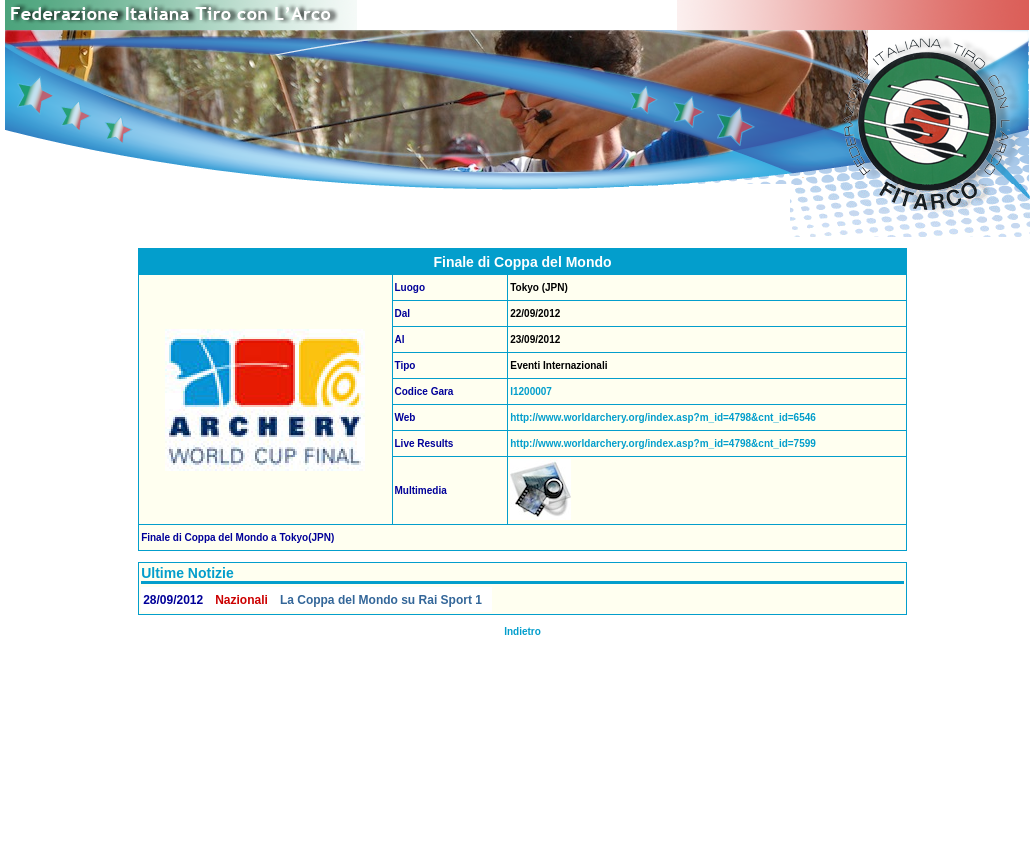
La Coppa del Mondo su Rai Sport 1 (381, 600)
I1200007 (531, 391)
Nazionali (241, 600)
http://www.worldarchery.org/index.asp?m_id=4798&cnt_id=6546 (663, 417)
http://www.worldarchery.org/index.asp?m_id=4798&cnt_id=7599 (663, 443)
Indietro (522, 631)
